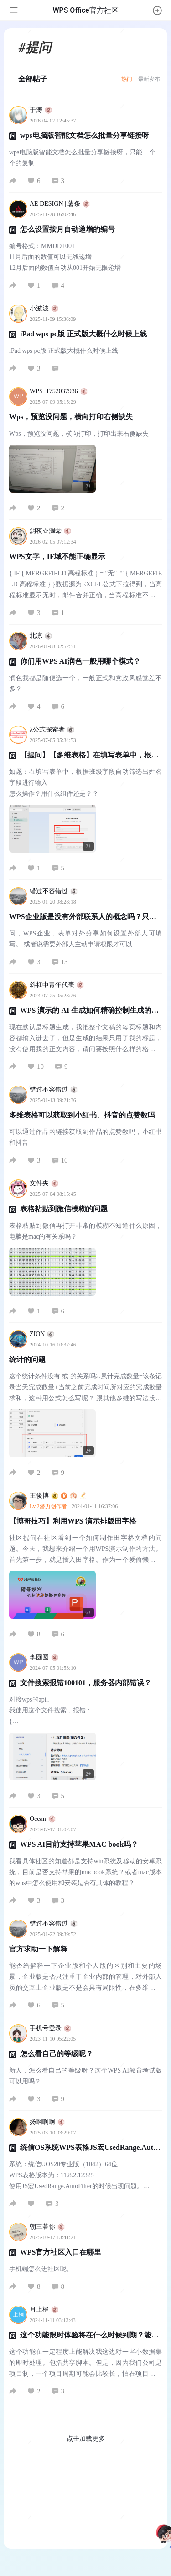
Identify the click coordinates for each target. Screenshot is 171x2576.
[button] (157, 10)
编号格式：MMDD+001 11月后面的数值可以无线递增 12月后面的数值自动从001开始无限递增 (65, 257)
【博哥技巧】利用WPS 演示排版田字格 (72, 1521)
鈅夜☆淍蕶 (50, 531)
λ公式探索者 (52, 729)
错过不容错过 (54, 891)
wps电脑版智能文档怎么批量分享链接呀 (84, 135)
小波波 (44, 308)
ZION (42, 1334)
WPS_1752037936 (59, 391)
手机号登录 (50, 2028)
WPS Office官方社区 (85, 10)
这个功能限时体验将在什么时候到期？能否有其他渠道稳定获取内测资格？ (84, 2339)
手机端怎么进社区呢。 (41, 2269)
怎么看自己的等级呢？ (56, 2054)
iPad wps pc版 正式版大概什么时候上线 (83, 334)
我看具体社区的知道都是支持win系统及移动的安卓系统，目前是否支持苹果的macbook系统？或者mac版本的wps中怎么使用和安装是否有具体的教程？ (85, 1872)
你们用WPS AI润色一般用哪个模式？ (80, 661)
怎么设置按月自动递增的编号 (67, 229)
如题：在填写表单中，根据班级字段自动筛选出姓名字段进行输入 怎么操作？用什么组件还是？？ (85, 782)
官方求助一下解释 (38, 1949)
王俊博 (58, 1495)
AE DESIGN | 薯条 (60, 203)
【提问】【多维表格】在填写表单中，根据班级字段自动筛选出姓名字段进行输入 (84, 759)
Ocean (43, 1818)
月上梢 (44, 2309)
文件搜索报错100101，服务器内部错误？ (85, 1683)
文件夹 (44, 1183)
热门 (126, 79)
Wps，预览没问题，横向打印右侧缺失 (71, 417)
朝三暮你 (47, 2226)
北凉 (41, 635)
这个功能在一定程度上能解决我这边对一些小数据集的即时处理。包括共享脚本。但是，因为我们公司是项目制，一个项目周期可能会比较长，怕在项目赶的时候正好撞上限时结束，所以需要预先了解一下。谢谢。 (85, 2363)
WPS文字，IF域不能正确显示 (57, 556)
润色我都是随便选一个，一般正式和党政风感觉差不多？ (85, 683)
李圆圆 (44, 1657)
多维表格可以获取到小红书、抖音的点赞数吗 (82, 1115)
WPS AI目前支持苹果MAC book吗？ (79, 1844)
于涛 (41, 110)
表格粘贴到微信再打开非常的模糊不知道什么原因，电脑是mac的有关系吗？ (85, 1231)
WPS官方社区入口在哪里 (61, 2252)
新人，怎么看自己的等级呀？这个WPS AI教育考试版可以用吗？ (85, 2076)
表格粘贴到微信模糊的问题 (64, 1209)
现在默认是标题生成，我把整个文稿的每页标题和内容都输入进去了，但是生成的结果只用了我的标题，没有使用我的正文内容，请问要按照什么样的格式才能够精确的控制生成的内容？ (85, 1039)
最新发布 (149, 79)
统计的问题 (27, 1359)
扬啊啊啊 (47, 2122)
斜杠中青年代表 (57, 984)
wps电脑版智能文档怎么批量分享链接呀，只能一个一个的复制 (85, 158)
